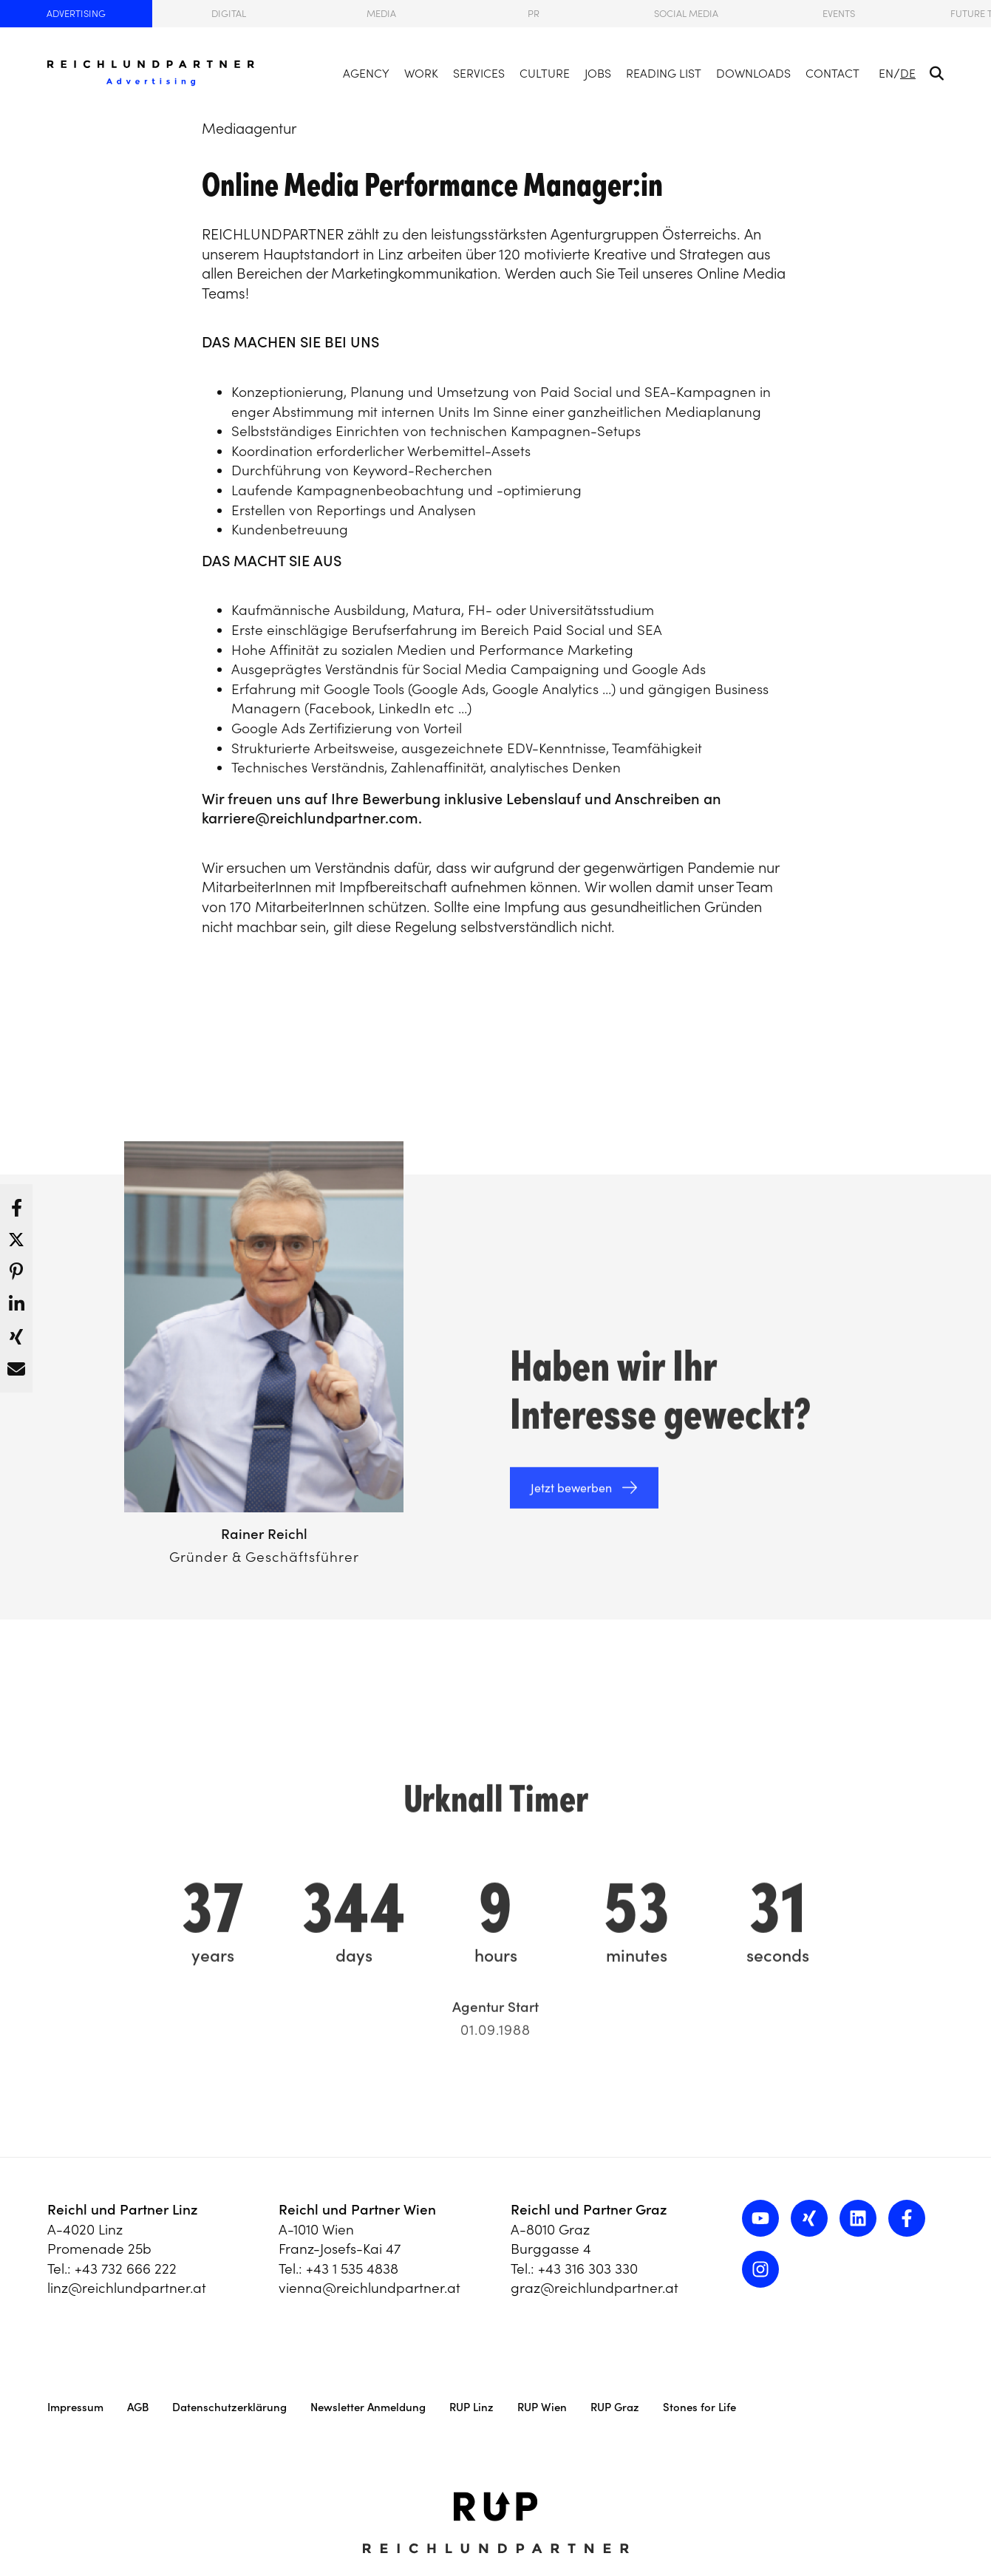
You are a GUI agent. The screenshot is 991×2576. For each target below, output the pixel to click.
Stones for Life (699, 2407)
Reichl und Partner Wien (357, 2209)
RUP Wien (542, 2407)
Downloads (753, 73)
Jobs (598, 73)
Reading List (663, 73)
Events (839, 13)
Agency (366, 73)
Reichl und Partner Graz (589, 2209)
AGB (138, 2407)
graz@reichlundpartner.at (594, 2288)
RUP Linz (471, 2407)
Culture (545, 73)
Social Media (686, 13)
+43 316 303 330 (588, 2268)
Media (381, 13)
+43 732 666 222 (126, 2268)
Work (421, 73)
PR (533, 13)
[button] (16, 1204)
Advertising (76, 13)
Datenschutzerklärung (229, 2407)
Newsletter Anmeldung (368, 2407)
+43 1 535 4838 (352, 2268)
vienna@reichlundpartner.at (369, 2288)
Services (479, 73)
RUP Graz (614, 2407)
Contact (832, 73)
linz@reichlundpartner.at (126, 2288)
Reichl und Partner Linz (122, 2209)
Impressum (75, 2407)
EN (886, 73)
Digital (228, 13)
